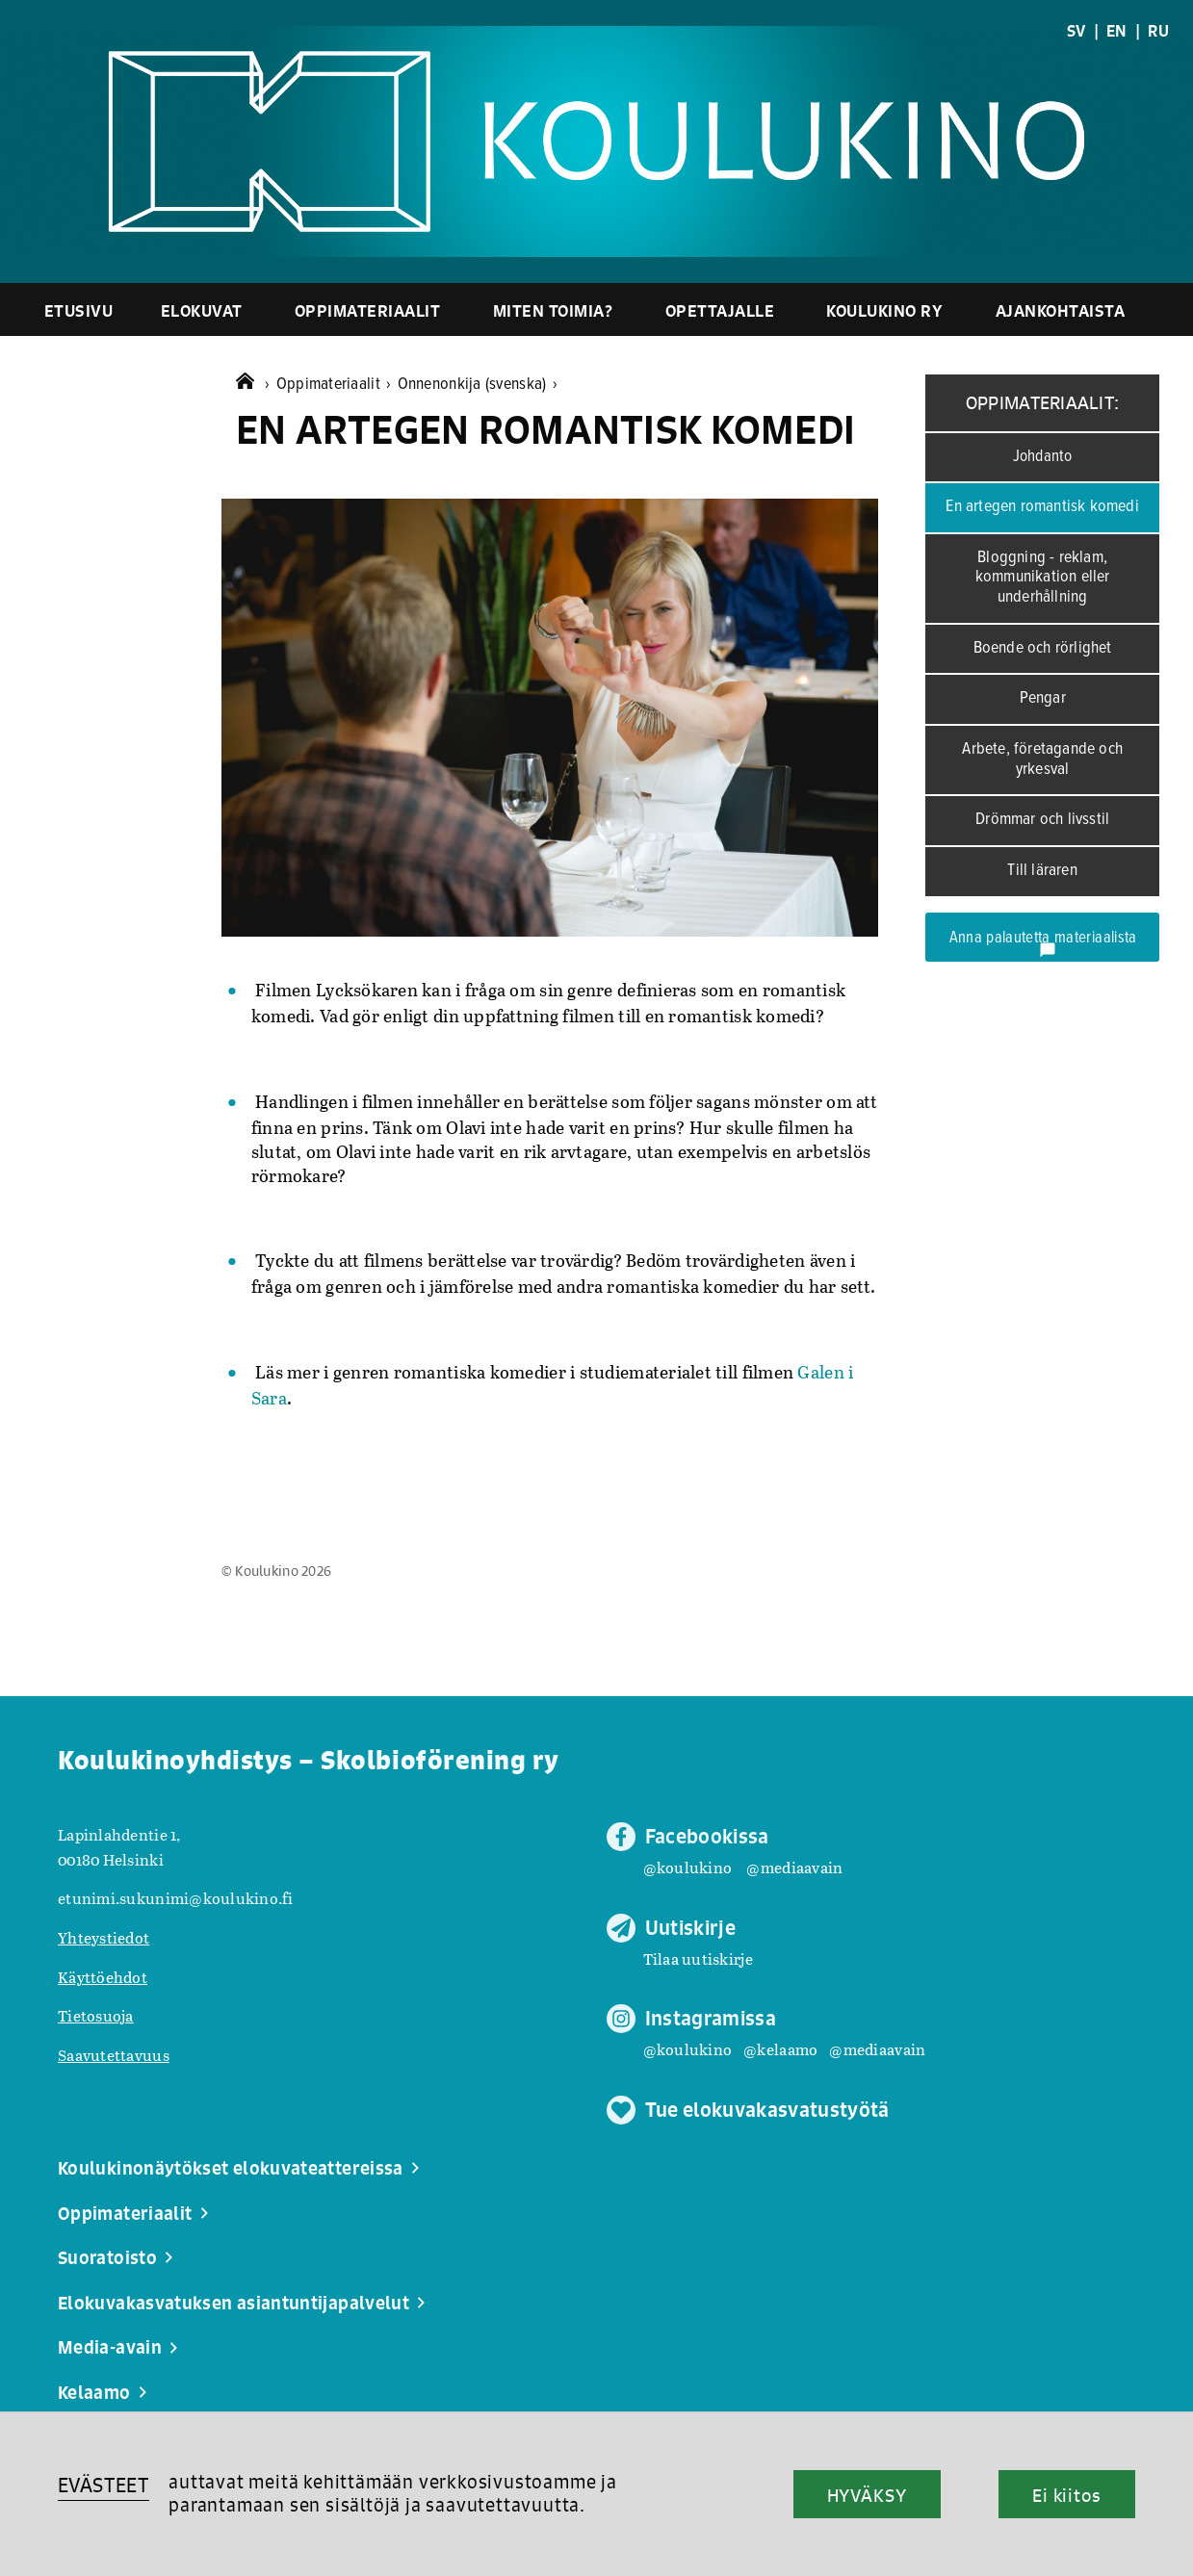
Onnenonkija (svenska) (478, 385)
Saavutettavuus (113, 2055)
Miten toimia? (553, 310)
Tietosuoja (96, 2015)
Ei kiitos (1067, 2495)
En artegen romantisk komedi (1042, 507)
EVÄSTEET (103, 2485)
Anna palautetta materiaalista (1043, 943)
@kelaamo (780, 2049)
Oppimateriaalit (368, 310)
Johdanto (1043, 457)
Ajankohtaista (1061, 310)
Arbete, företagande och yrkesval (1042, 759)
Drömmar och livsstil (1042, 820)
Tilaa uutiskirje (698, 1958)
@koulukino (688, 1867)
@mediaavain (794, 1867)
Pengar (1043, 698)
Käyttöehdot (102, 1977)
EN (1117, 30)
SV (1076, 30)
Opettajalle (720, 310)
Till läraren (1041, 871)
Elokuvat (202, 310)
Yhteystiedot (103, 1937)
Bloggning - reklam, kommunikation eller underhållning (1042, 577)
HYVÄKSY (867, 2495)
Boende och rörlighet (1042, 648)
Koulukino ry (884, 310)
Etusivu (79, 310)
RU (1158, 30)
